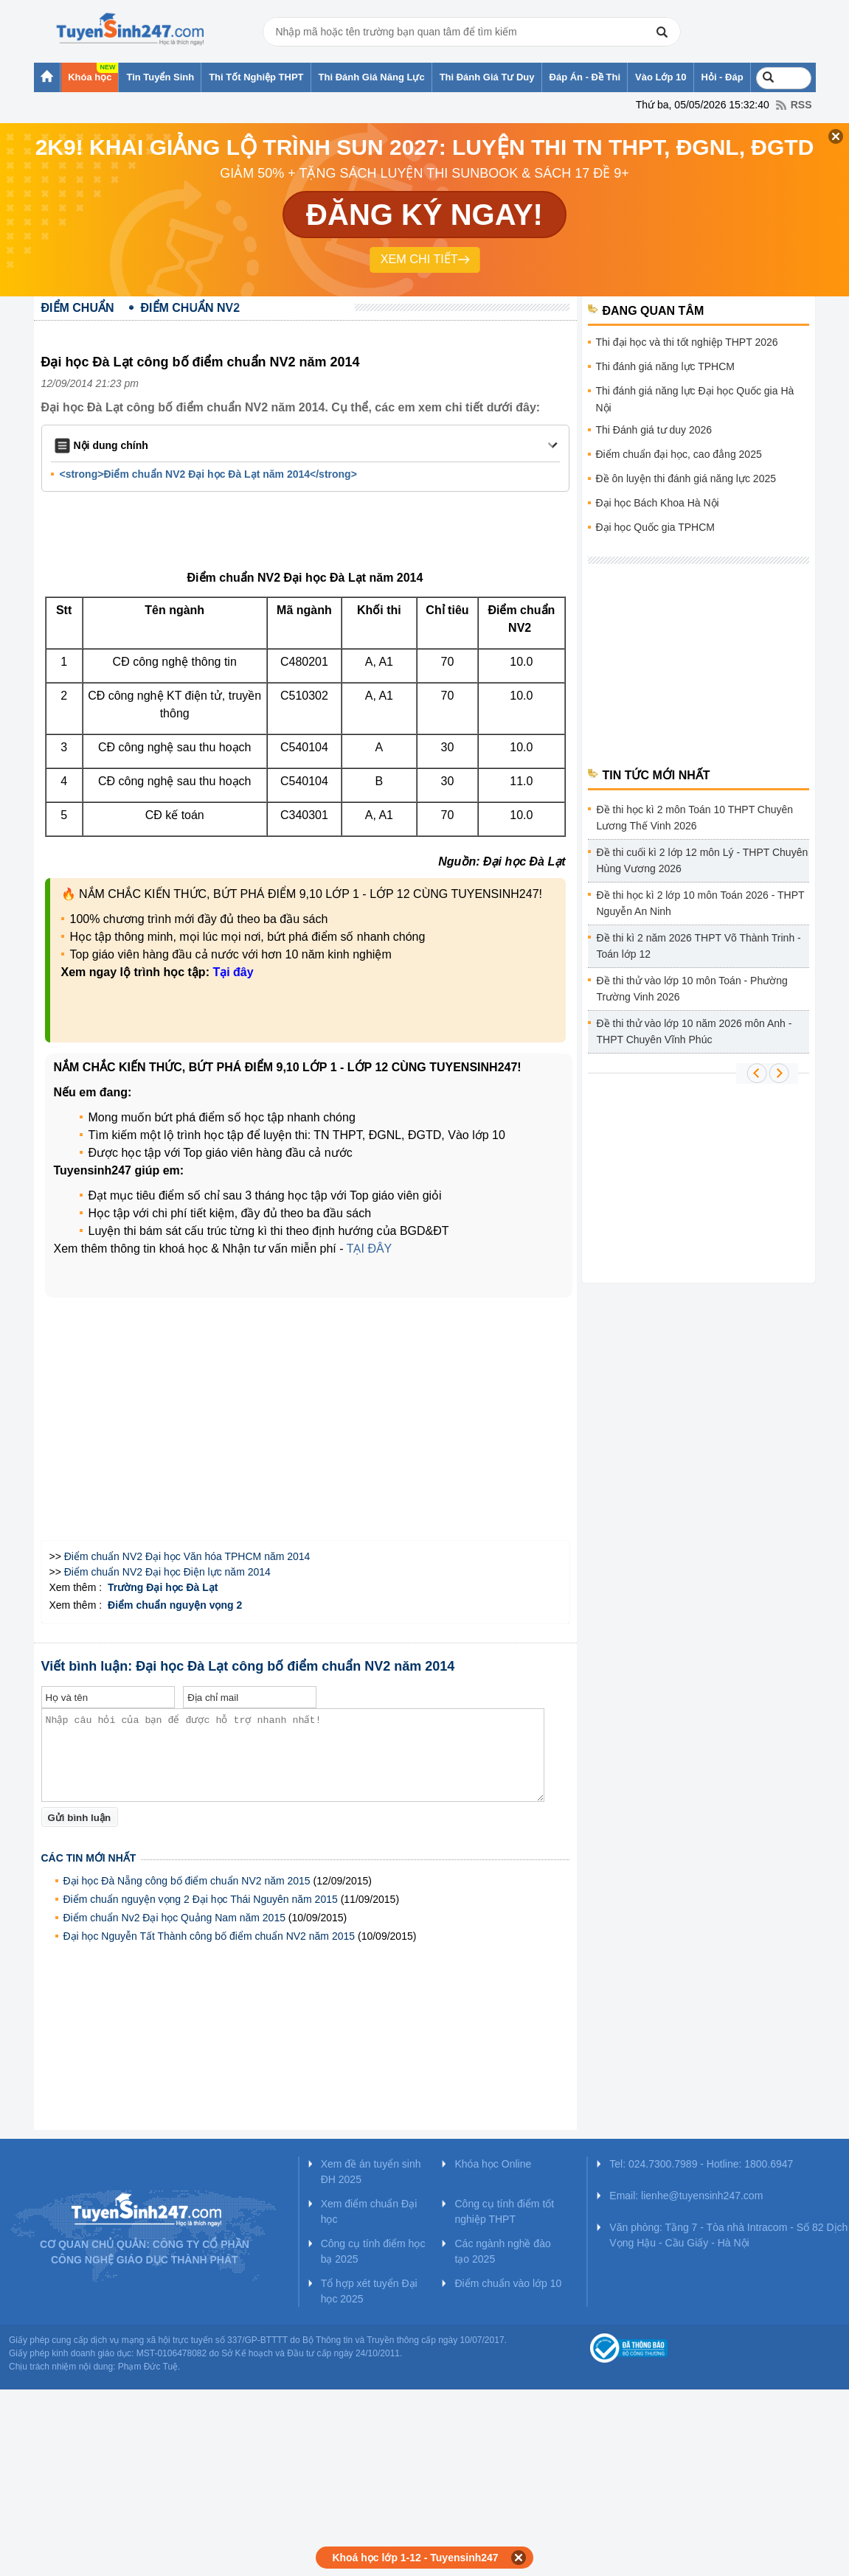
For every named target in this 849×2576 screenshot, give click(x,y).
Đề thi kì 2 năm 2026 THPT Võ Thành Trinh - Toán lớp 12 (699, 946)
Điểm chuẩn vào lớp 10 (507, 2283)
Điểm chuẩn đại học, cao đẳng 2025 (679, 454)
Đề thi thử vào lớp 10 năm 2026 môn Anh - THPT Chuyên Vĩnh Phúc (694, 1031)
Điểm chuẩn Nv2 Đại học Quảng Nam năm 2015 (174, 1918)
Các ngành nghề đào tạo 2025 (502, 2251)
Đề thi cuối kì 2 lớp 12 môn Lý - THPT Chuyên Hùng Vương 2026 (702, 860)
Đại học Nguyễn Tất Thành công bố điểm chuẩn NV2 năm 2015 (209, 1936)
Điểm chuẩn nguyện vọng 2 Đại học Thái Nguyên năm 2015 (200, 1899)
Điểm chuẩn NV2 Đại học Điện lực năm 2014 (167, 1572)
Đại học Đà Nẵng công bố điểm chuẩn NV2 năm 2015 (187, 1881)
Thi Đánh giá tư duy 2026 (654, 430)
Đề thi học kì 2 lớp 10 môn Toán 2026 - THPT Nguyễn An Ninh (701, 903)
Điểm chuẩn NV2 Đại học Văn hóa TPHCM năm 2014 (187, 1556)
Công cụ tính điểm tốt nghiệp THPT (504, 2211)
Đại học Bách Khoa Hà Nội (657, 503)
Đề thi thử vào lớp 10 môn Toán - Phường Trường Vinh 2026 (692, 989)
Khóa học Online (492, 2164)
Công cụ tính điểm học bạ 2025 (373, 2251)
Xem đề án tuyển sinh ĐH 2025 (371, 2171)
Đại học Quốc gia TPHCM (655, 527)
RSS (801, 105)
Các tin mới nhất (88, 1858)
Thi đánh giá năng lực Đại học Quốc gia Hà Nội (695, 399)
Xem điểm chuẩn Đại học (369, 2211)
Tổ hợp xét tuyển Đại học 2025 (369, 2291)
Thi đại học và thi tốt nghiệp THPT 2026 (687, 342)
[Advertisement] (309, 534)
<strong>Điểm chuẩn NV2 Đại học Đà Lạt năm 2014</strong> (208, 474)
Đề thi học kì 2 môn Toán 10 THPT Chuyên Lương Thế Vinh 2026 (695, 818)
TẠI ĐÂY (369, 1248)
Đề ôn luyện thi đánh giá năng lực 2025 (686, 478)
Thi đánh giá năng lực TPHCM (665, 366)
